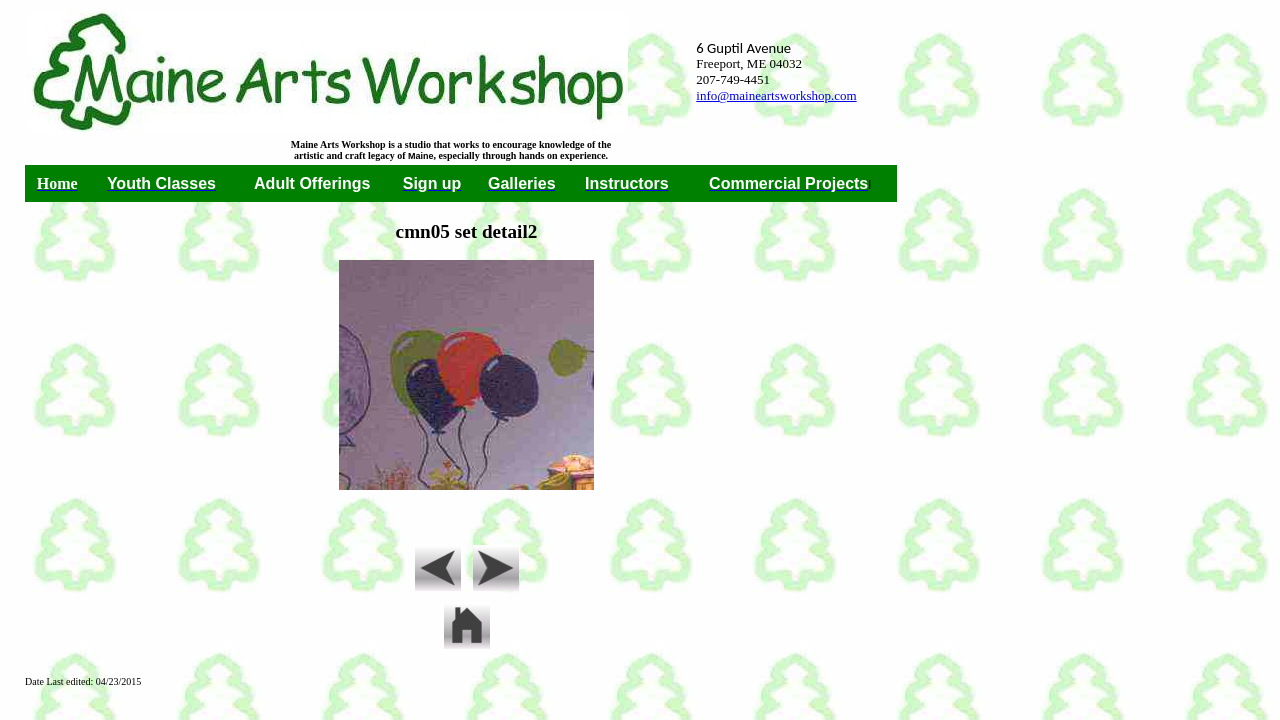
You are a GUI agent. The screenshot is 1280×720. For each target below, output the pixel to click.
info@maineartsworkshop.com (776, 95)
